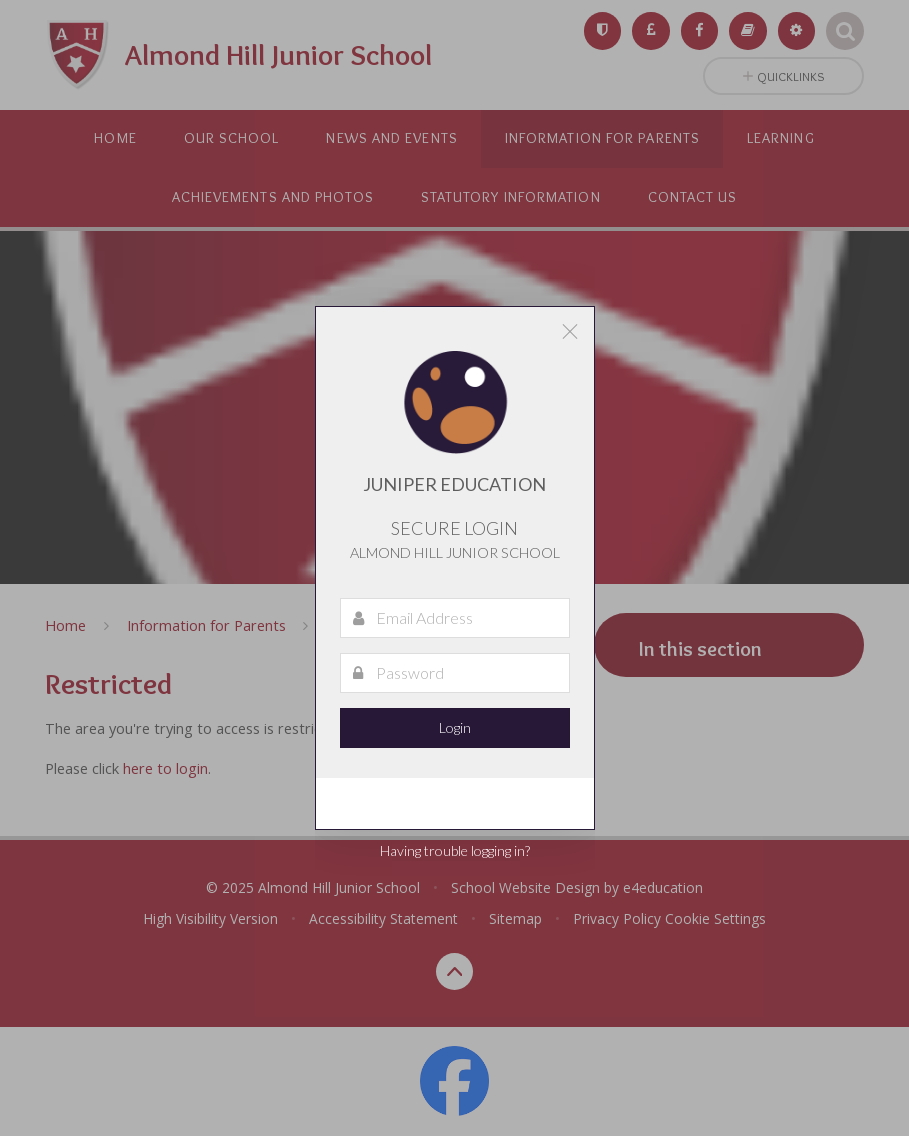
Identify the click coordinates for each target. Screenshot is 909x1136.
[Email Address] (455, 618)
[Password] (455, 673)
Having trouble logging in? (455, 850)
